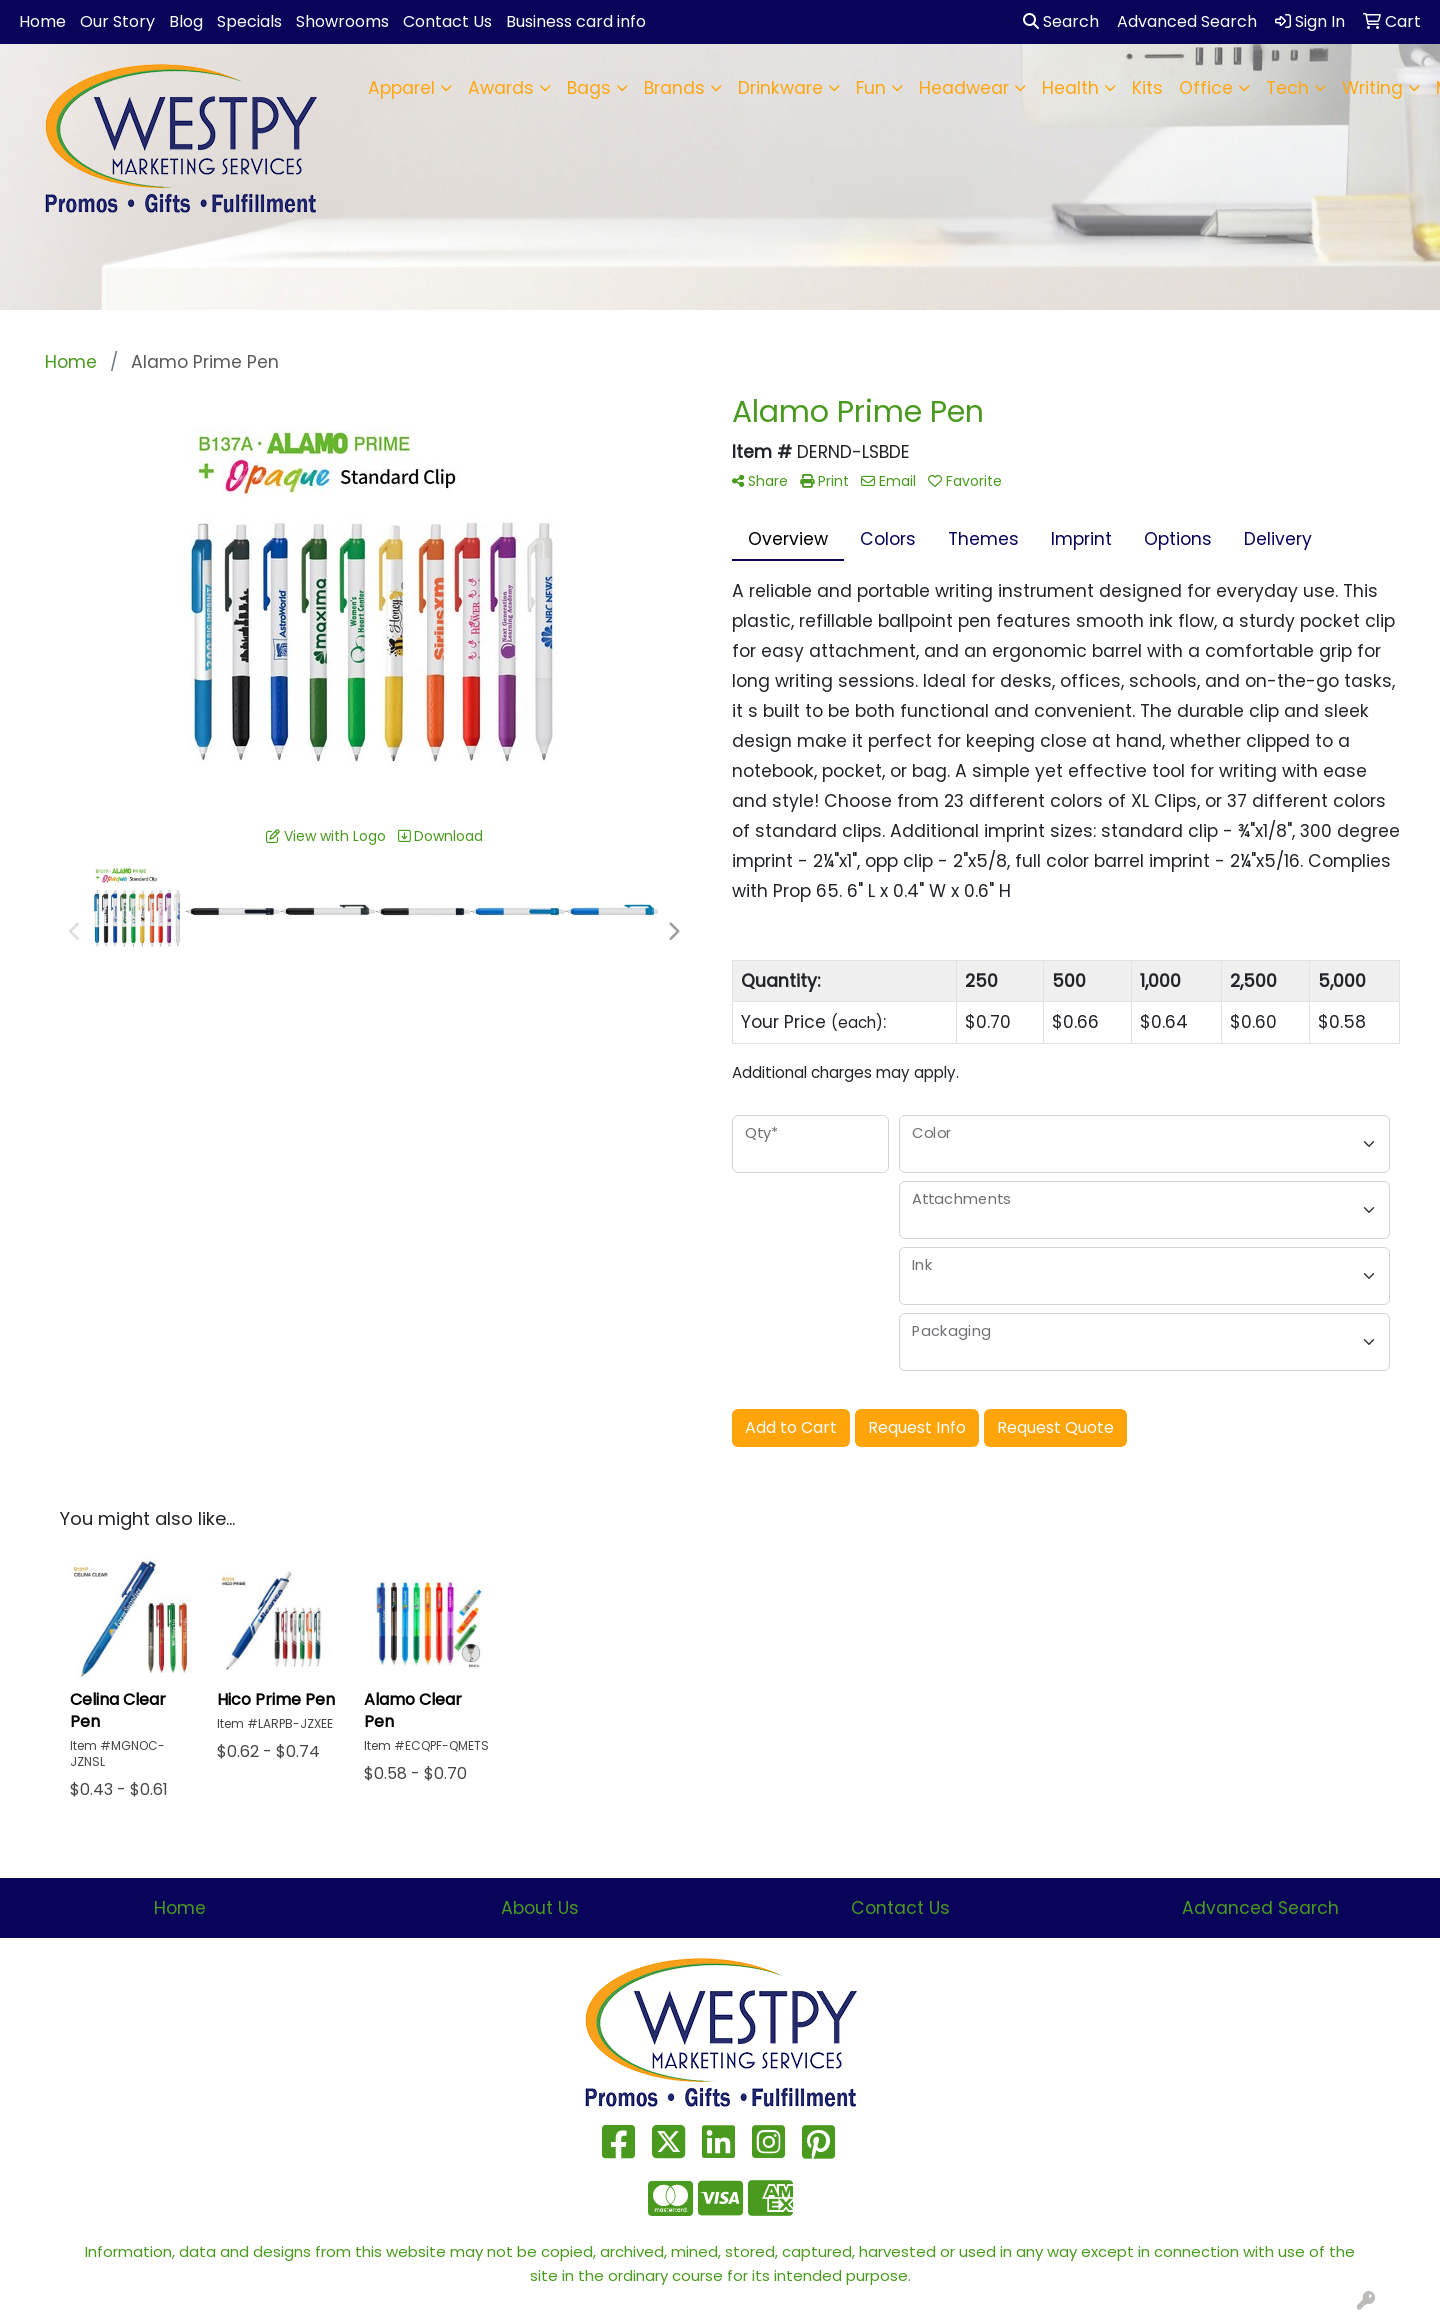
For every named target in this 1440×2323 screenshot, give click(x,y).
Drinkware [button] (780, 88)
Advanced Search (1260, 1908)
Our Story (117, 21)
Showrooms (342, 21)
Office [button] (1206, 88)
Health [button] (1070, 88)
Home (42, 21)
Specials (249, 21)
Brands (674, 88)
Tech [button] (1287, 88)
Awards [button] (501, 88)
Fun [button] (871, 88)
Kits (1147, 88)
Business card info (576, 21)
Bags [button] (589, 88)
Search (1061, 21)
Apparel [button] (401, 88)
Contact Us (447, 21)
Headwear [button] (964, 88)
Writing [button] (1372, 88)
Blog (186, 21)
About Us (540, 1908)
